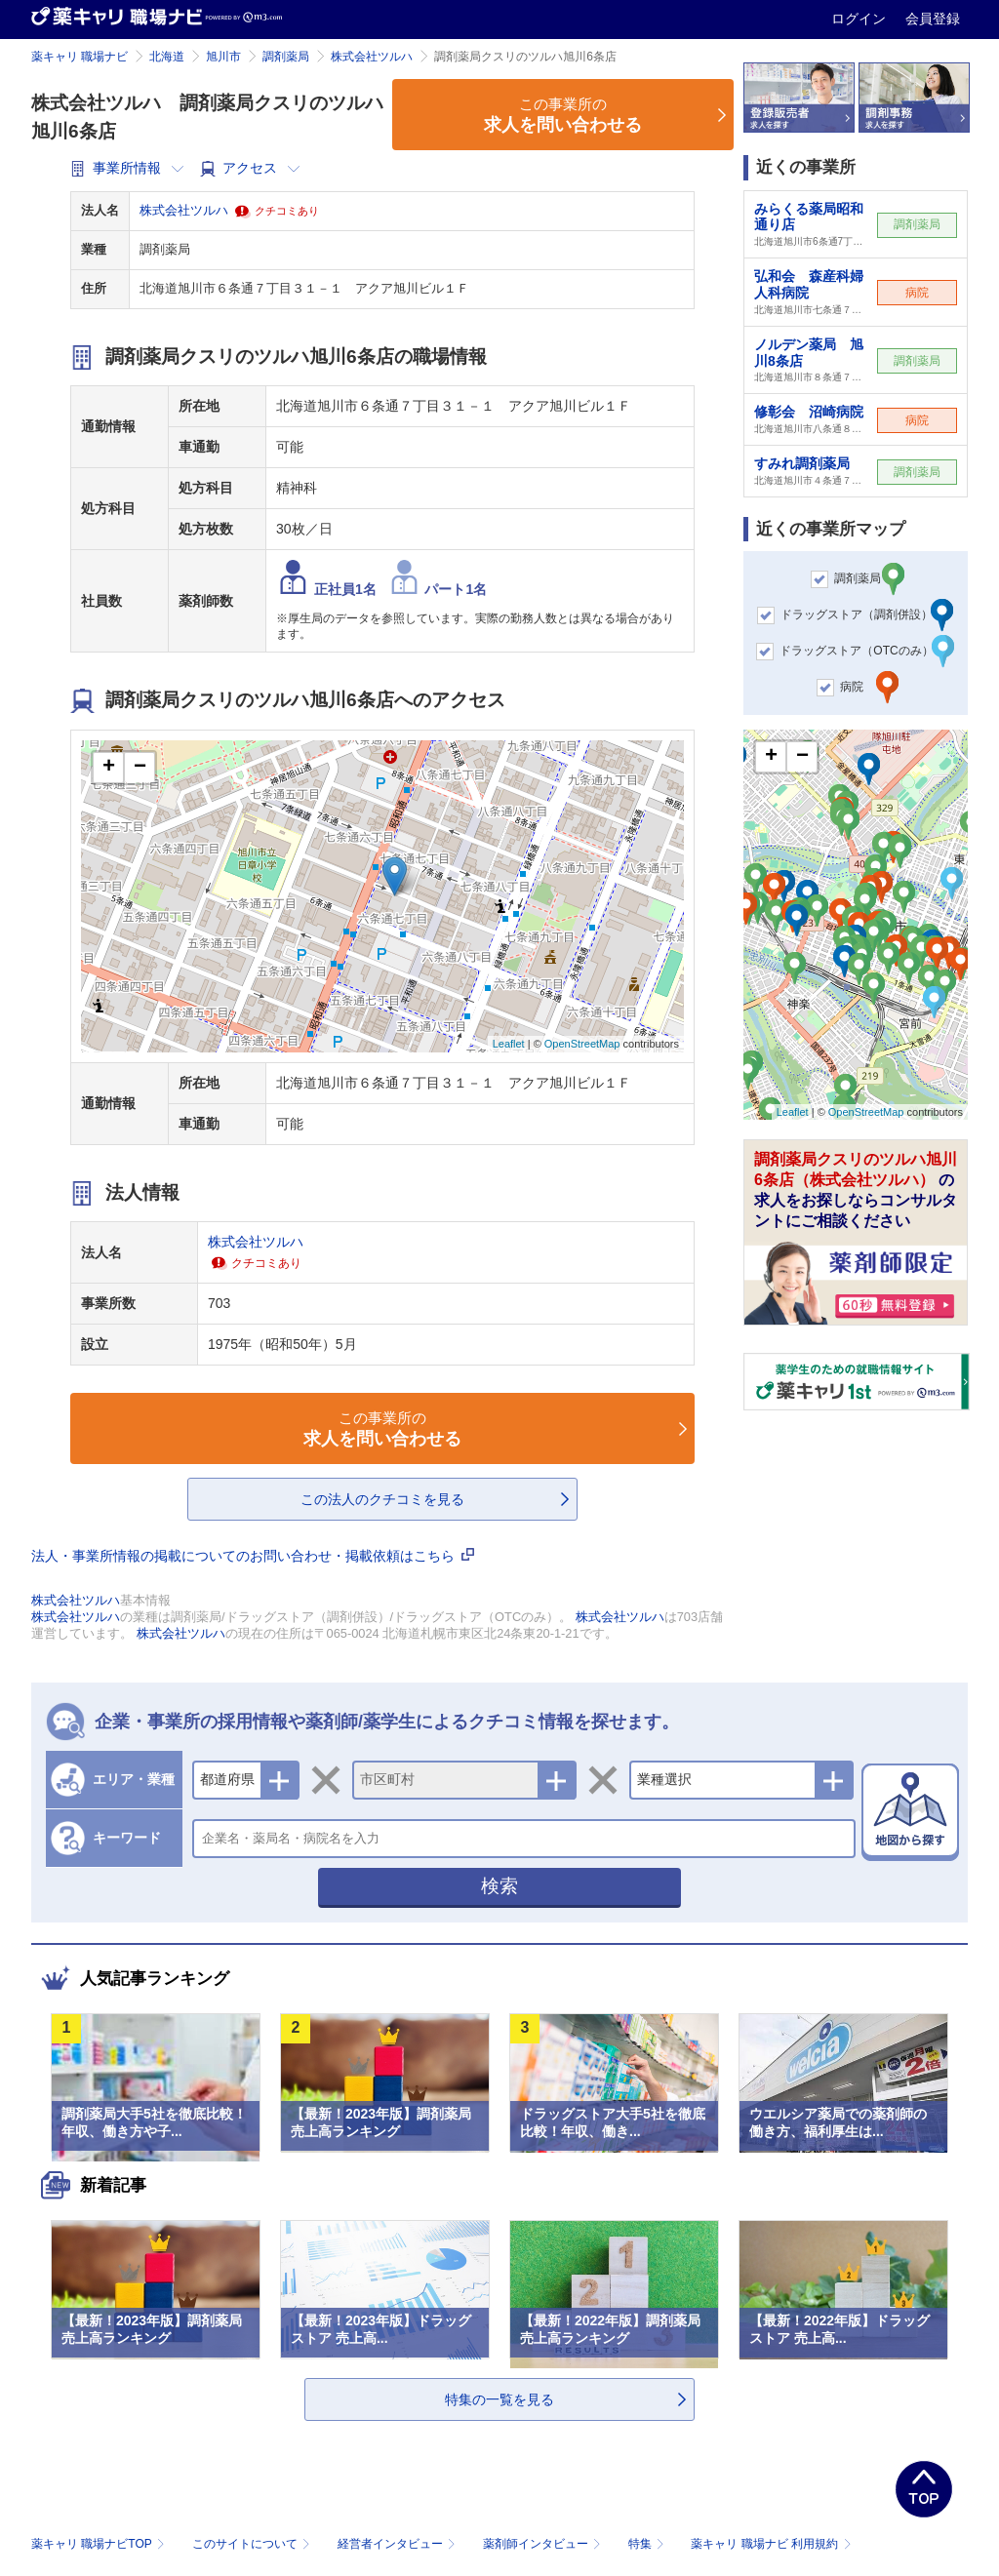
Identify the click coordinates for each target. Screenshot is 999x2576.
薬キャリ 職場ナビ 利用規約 (771, 2544)
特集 (648, 2544)
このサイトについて (253, 2544)
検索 (499, 1886)
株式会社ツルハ (372, 56)
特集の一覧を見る (499, 2399)
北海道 (166, 56)
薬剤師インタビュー (544, 2544)
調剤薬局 (285, 56)
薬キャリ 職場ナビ (79, 56)
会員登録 (932, 18)
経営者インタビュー (399, 2544)
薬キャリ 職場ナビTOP (100, 2544)
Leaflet (509, 1044)
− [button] (140, 767)
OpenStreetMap (582, 1044)
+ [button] (108, 767)
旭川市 (223, 56)
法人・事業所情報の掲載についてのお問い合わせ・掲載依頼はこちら (252, 1556)
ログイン (860, 18)
